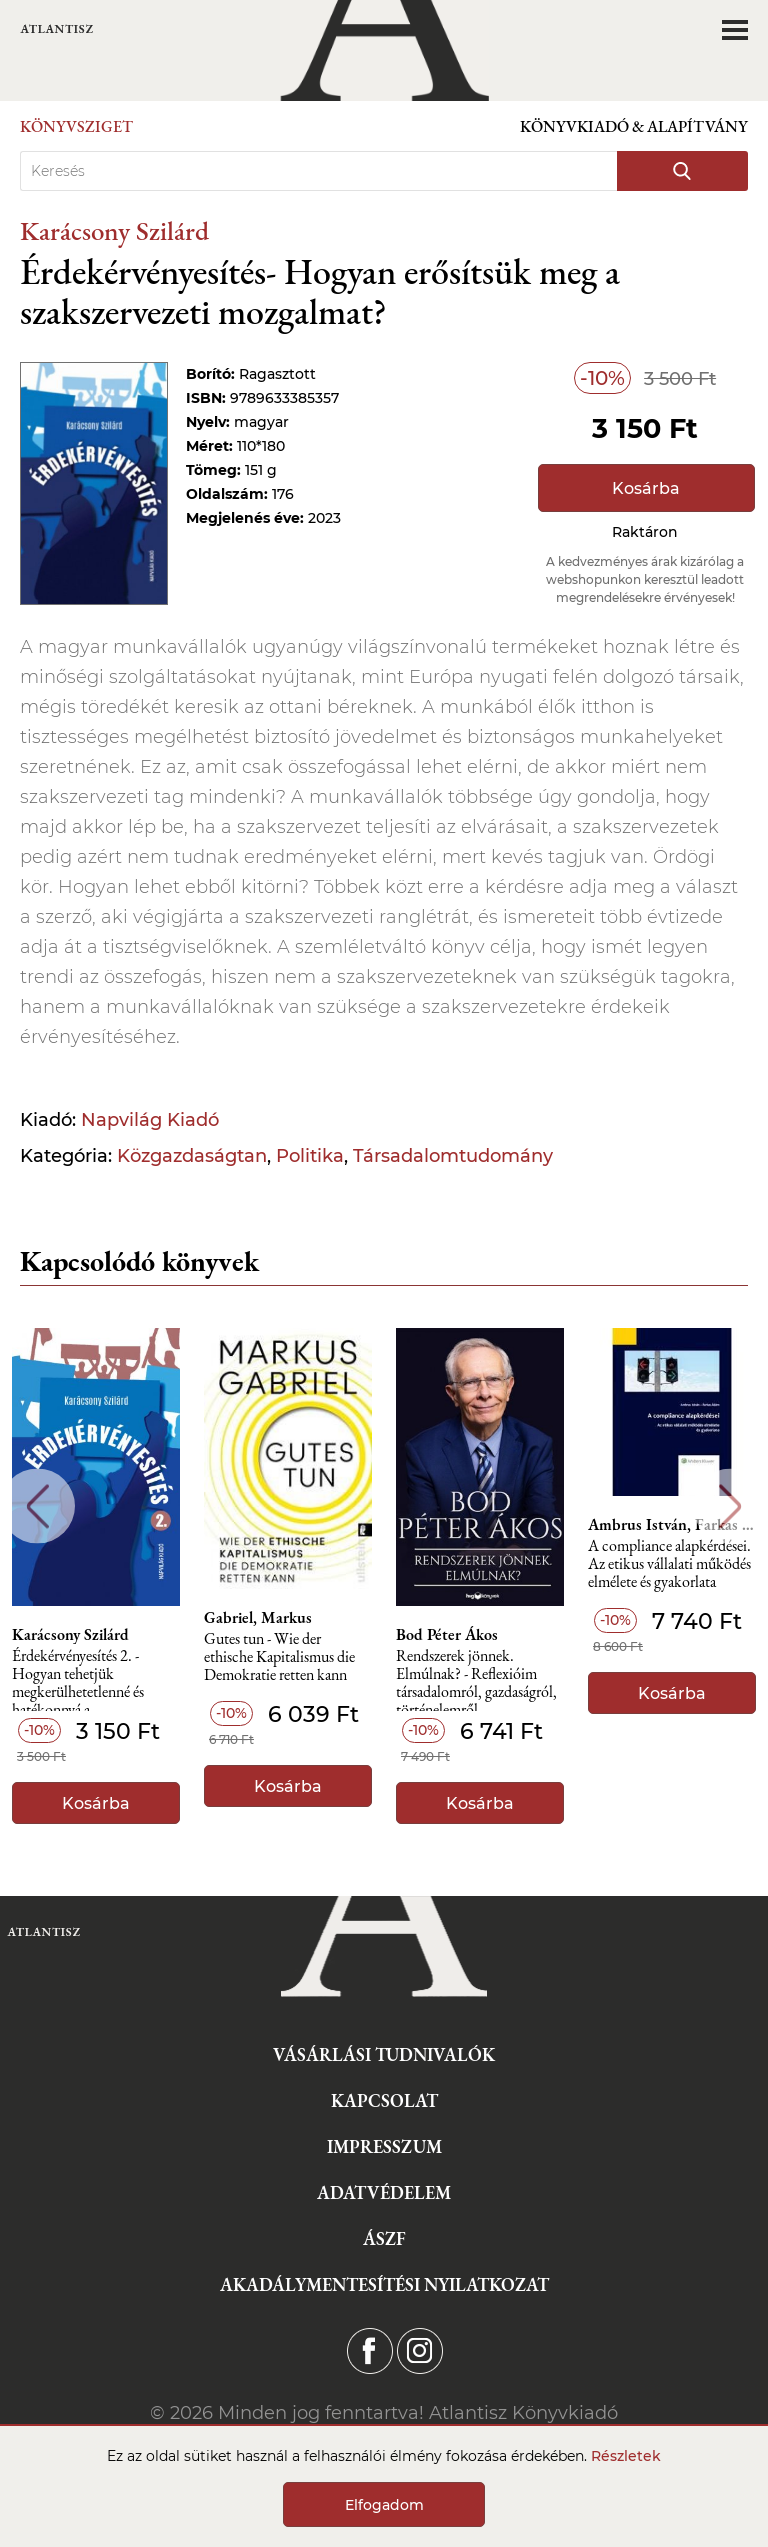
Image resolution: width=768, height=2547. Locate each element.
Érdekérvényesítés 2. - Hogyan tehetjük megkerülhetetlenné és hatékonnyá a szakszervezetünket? (78, 1679)
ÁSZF (384, 2238)
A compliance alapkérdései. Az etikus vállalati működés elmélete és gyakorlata (669, 1564)
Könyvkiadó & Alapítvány (634, 126)
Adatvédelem (384, 2192)
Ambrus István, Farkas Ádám (672, 1525)
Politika (310, 1156)
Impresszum (384, 2146)
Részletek (626, 2456)
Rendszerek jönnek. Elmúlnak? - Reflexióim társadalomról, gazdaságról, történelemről (476, 1679)
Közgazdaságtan (192, 1156)
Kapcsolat (384, 2100)
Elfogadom (384, 2505)
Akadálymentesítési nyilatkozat (384, 2284)
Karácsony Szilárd (114, 230)
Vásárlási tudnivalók (384, 2054)
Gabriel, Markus (258, 1618)
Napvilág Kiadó (150, 1120)
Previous (37, 1506)
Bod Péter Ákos (447, 1635)
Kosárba (646, 488)
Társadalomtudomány (453, 1156)
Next (730, 1506)
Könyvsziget (76, 126)
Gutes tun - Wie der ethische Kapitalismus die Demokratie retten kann (279, 1657)
